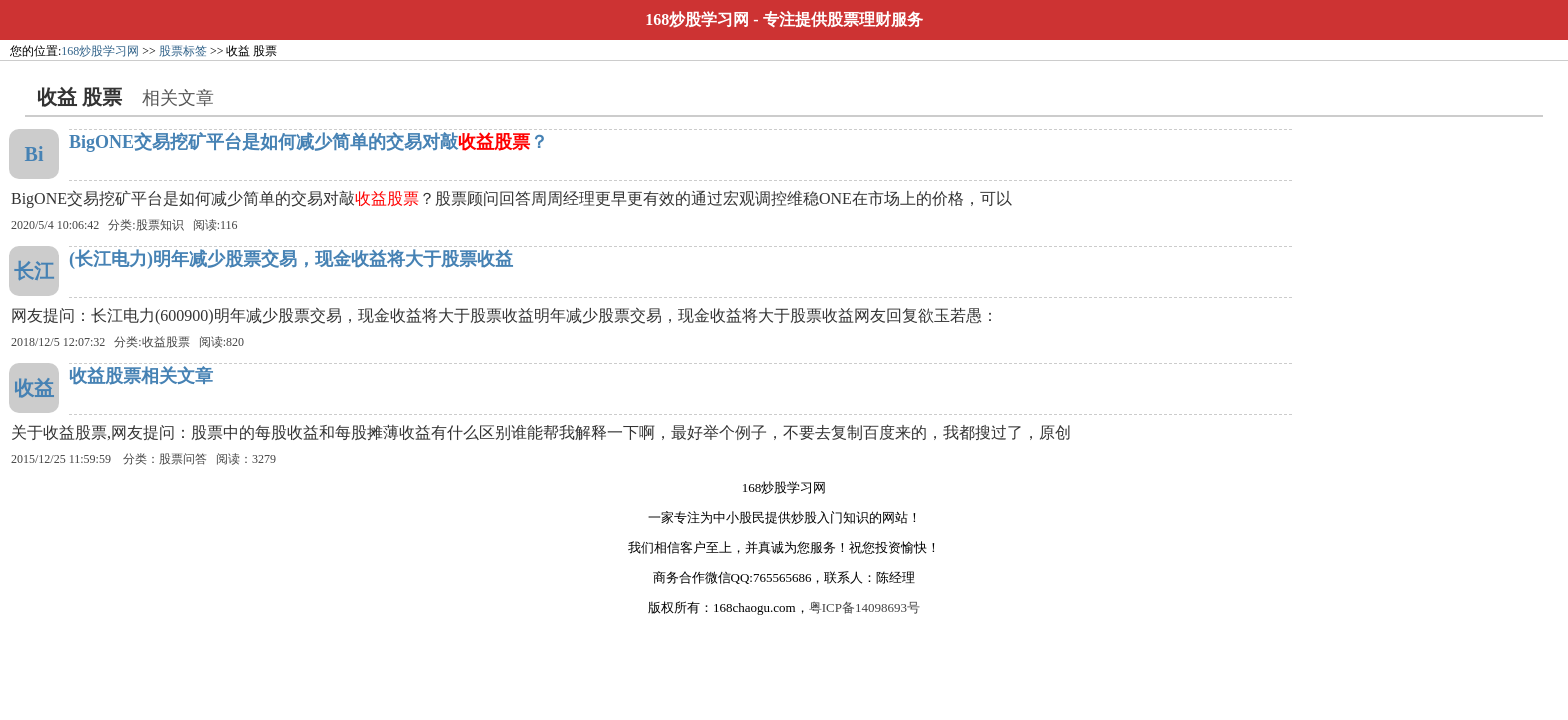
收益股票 (166, 342)
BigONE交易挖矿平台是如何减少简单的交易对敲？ (308, 142)
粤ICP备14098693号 (864, 607)
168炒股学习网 (697, 19)
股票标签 (183, 51)
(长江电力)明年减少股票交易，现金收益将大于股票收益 (291, 259)
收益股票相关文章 (141, 376)
